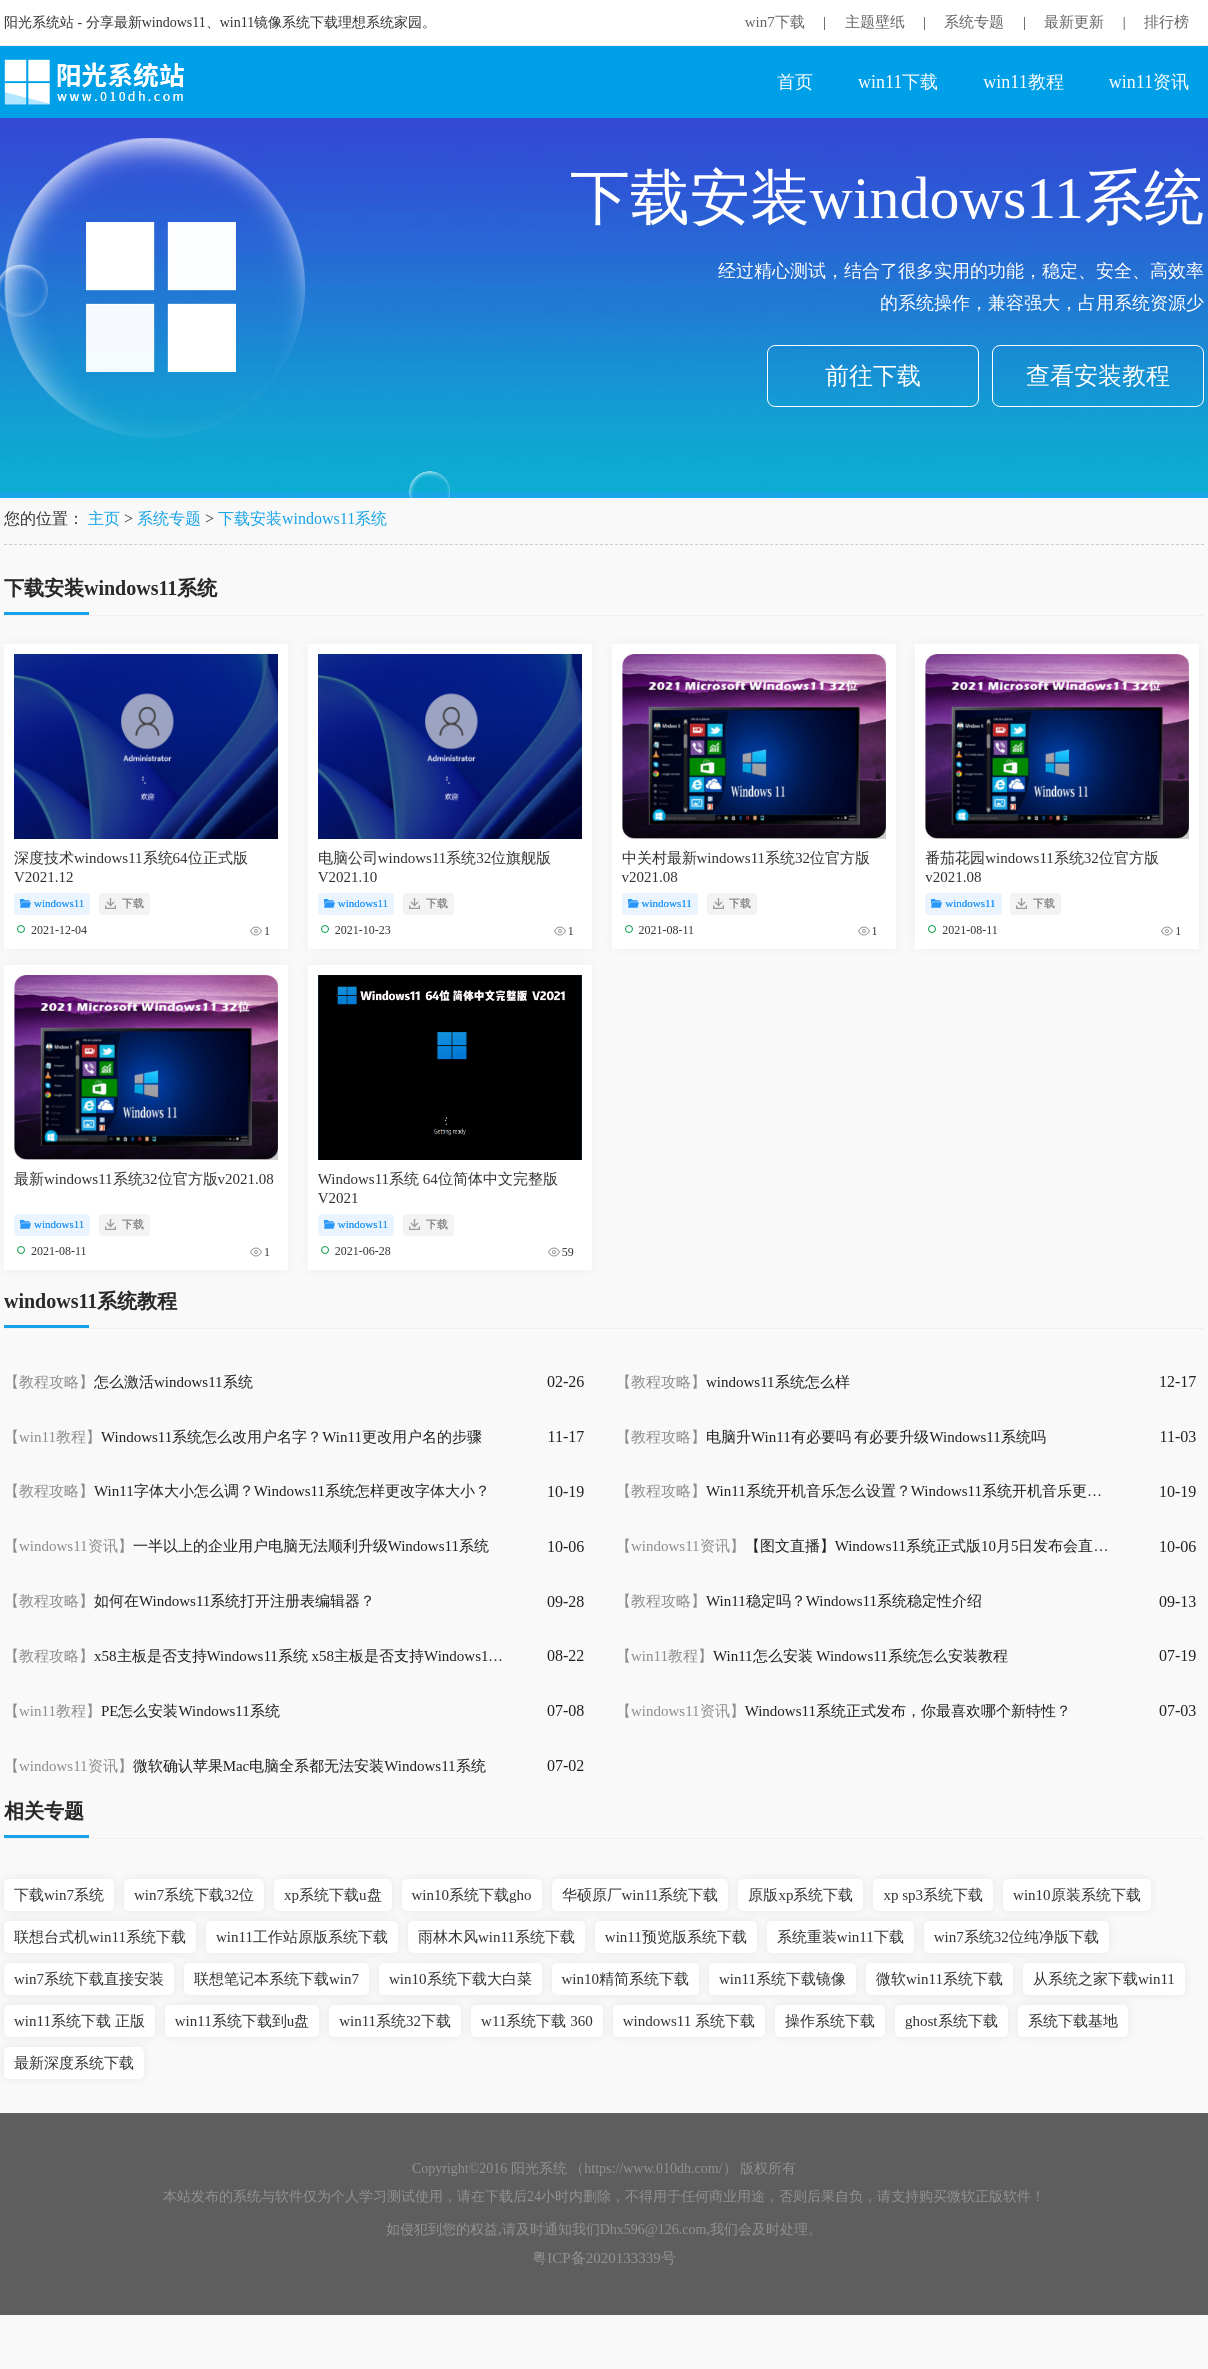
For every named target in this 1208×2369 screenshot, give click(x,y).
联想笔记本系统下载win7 (276, 1979)
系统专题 (974, 22)
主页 (104, 518)
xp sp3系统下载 (933, 1895)
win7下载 (775, 22)
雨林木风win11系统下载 (496, 1937)
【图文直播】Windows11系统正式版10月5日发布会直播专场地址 (866, 1546)
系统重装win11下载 (840, 1937)
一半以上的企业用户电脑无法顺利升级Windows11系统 (246, 1546)
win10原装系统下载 (1077, 1895)
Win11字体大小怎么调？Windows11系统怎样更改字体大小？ (247, 1491)
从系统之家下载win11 (1104, 1979)
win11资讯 (1149, 82)
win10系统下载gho (472, 1895)
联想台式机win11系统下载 (100, 1937)
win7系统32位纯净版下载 (1016, 1937)
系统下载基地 (1073, 2021)
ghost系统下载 (951, 2021)
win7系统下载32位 (194, 1895)
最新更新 (1074, 22)
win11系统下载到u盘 (242, 2021)
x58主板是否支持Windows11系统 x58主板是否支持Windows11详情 (254, 1656)
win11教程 (1023, 82)
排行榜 (1166, 22)
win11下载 (898, 82)
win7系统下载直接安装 (89, 1979)
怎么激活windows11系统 (128, 1382)
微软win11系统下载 (939, 1979)
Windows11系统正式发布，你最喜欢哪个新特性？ (843, 1711)
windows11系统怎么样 (733, 1382)
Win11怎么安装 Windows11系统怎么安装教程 (812, 1656)
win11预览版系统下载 (676, 1937)
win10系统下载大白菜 (460, 1979)
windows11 (52, 903)
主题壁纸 (875, 22)
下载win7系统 (59, 1895)
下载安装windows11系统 (302, 518)
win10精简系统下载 (626, 1979)
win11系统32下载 (395, 2021)
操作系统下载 (830, 2021)
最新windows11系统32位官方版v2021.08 (144, 1179)
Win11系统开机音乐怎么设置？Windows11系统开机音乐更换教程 (866, 1491)
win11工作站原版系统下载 (302, 1937)
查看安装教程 (1098, 376)
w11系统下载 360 (537, 2021)
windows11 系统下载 (689, 2021)
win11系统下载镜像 (782, 1979)
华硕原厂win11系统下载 (640, 1895)
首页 (795, 82)
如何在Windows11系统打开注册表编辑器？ (189, 1601)
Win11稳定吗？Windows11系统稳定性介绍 (799, 1601)
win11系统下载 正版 (79, 2021)
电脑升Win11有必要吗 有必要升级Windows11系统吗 (831, 1437)
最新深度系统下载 (74, 2063)
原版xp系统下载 (800, 1895)
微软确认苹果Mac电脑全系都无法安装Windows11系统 (245, 1766)
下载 (124, 903)
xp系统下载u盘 (333, 1895)
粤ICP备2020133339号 (603, 2258)
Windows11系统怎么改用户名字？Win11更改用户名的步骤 (243, 1437)
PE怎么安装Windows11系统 (142, 1711)
